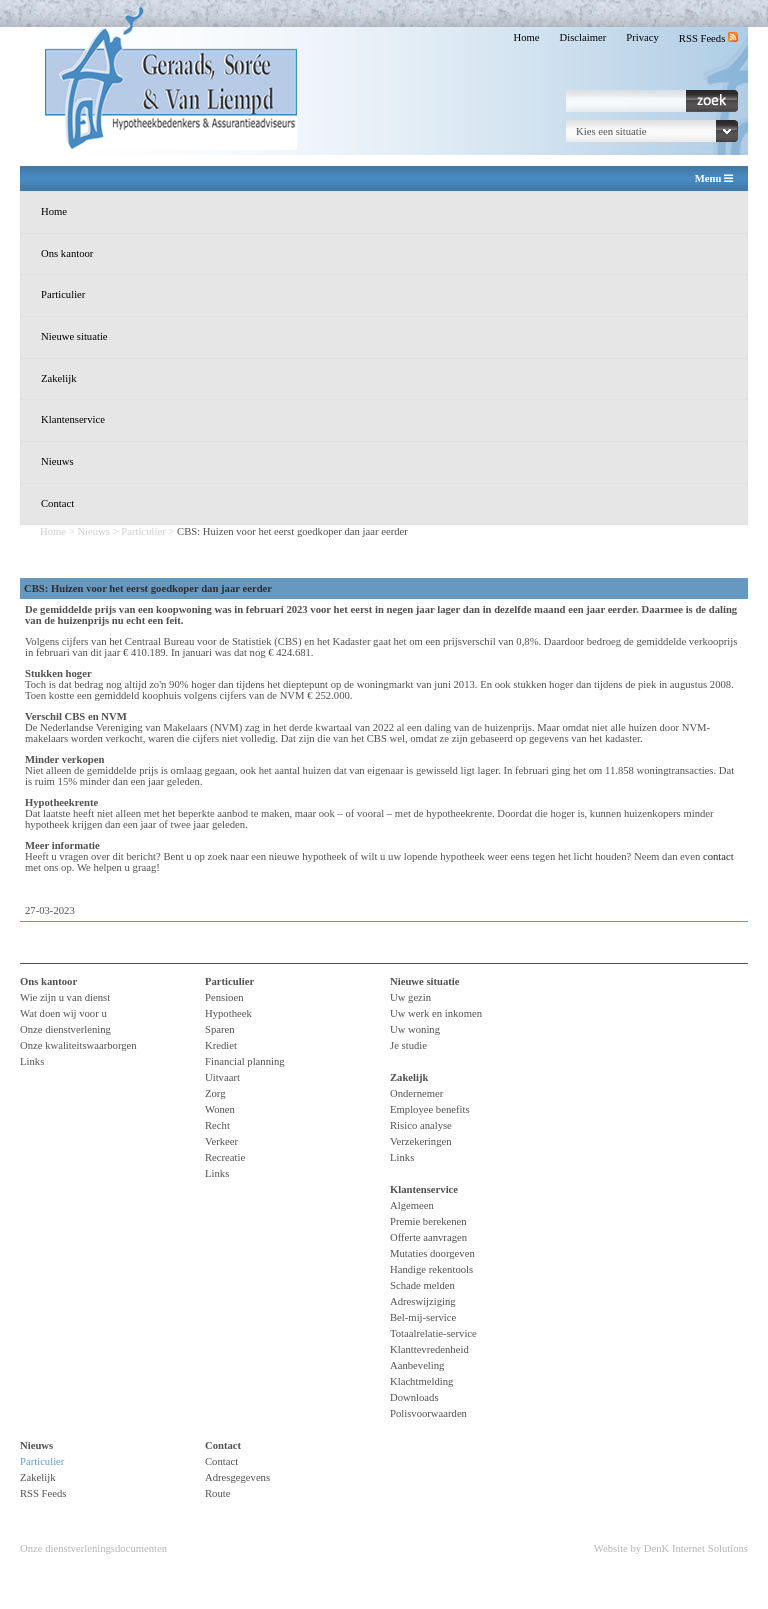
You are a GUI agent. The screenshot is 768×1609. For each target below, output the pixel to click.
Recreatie (225, 1157)
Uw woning (415, 1029)
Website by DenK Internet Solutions (671, 1548)
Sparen (220, 1029)
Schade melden (422, 1285)
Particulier (63, 294)
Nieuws (57, 461)
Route (217, 1493)
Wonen (220, 1109)
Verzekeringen (421, 1141)
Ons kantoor (67, 253)
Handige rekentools (431, 1269)
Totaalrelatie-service (433, 1333)
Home (526, 37)
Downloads (414, 1397)
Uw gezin (410, 997)
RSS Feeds (708, 38)
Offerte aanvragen (428, 1237)
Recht (217, 1125)
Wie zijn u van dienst (65, 997)
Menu (714, 179)
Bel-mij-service (423, 1317)
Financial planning (245, 1061)
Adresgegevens (237, 1477)
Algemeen (412, 1205)
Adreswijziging (423, 1301)
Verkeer (221, 1141)
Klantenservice (73, 419)
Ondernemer (416, 1093)
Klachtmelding (421, 1381)
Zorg (215, 1093)
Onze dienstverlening (65, 1029)
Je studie (408, 1045)
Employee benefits (430, 1109)
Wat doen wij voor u (63, 1013)
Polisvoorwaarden (428, 1413)
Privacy (642, 37)
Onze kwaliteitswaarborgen (78, 1045)
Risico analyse (421, 1125)
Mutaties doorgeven (432, 1253)
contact (718, 856)
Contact (57, 503)
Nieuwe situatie (74, 336)
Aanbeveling (417, 1365)
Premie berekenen (428, 1221)
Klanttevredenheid (429, 1349)
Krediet (221, 1045)
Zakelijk (59, 378)
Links (32, 1061)
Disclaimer (583, 37)
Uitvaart (222, 1077)
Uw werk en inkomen (436, 1013)
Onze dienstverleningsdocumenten (93, 1548)
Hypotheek (228, 1013)
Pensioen (224, 997)
